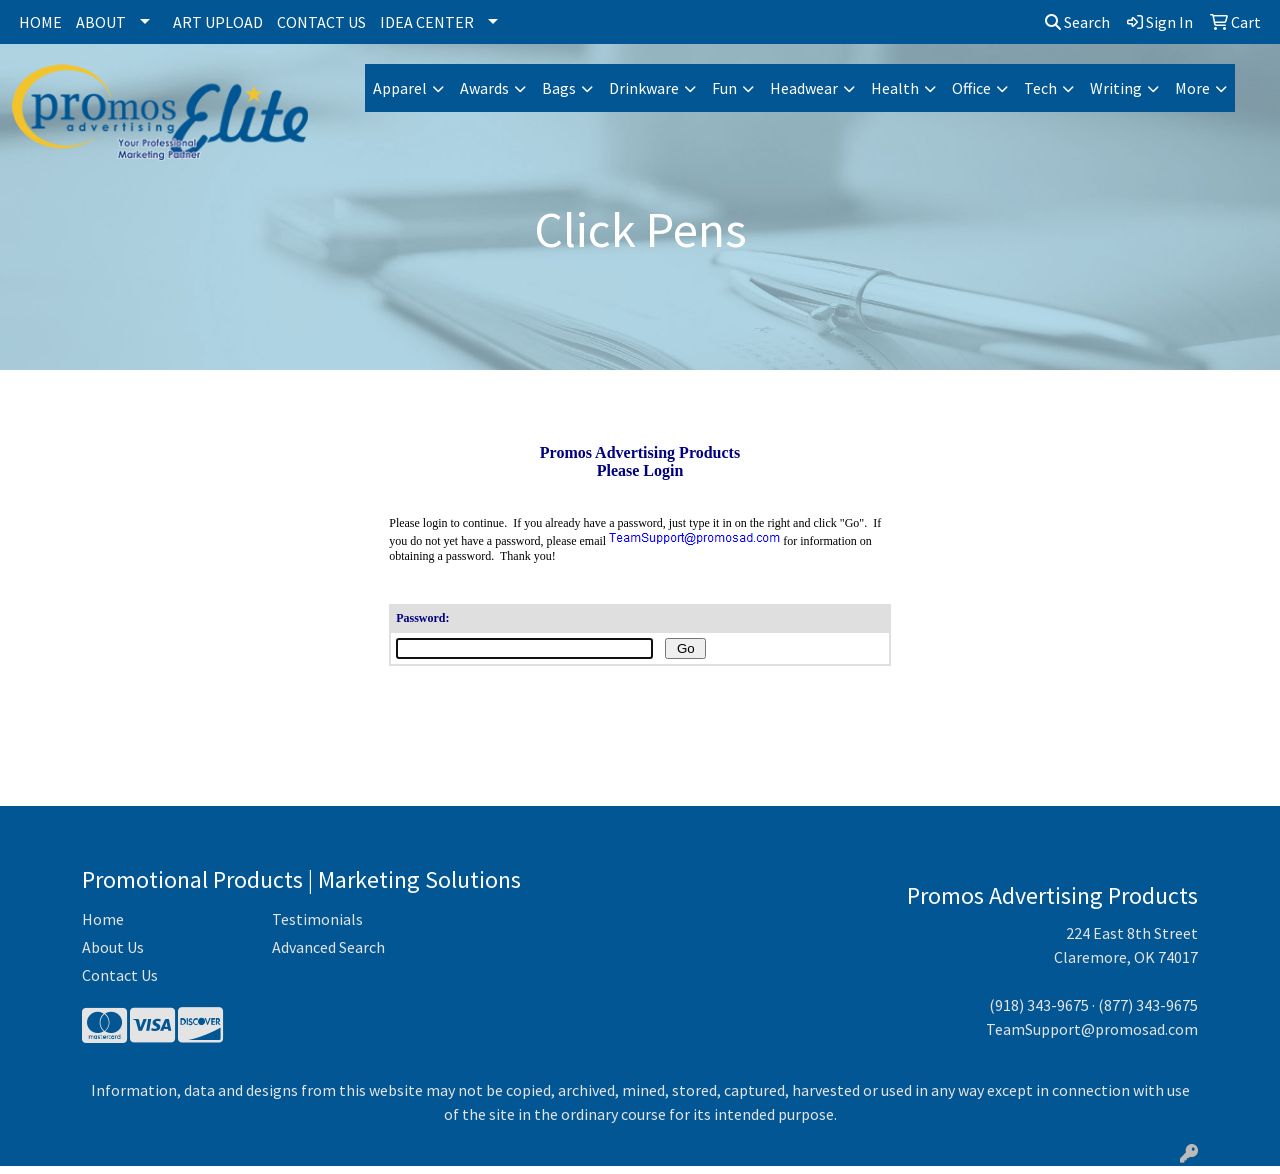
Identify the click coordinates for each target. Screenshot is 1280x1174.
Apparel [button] (400, 88)
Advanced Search (328, 955)
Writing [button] (1116, 88)
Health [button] (895, 88)
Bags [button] (559, 88)
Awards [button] (484, 88)
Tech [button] (1040, 88)
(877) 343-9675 (1148, 1013)
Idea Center (427, 22)
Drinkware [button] (644, 88)
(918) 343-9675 (1039, 1013)
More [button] (1192, 88)
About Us (113, 955)
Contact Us (321, 22)
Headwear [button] (804, 88)
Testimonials (317, 927)
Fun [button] (724, 88)
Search (1077, 22)
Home (40, 22)
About (101, 22)
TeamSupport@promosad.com (1092, 1037)
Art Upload (218, 22)
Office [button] (971, 88)
